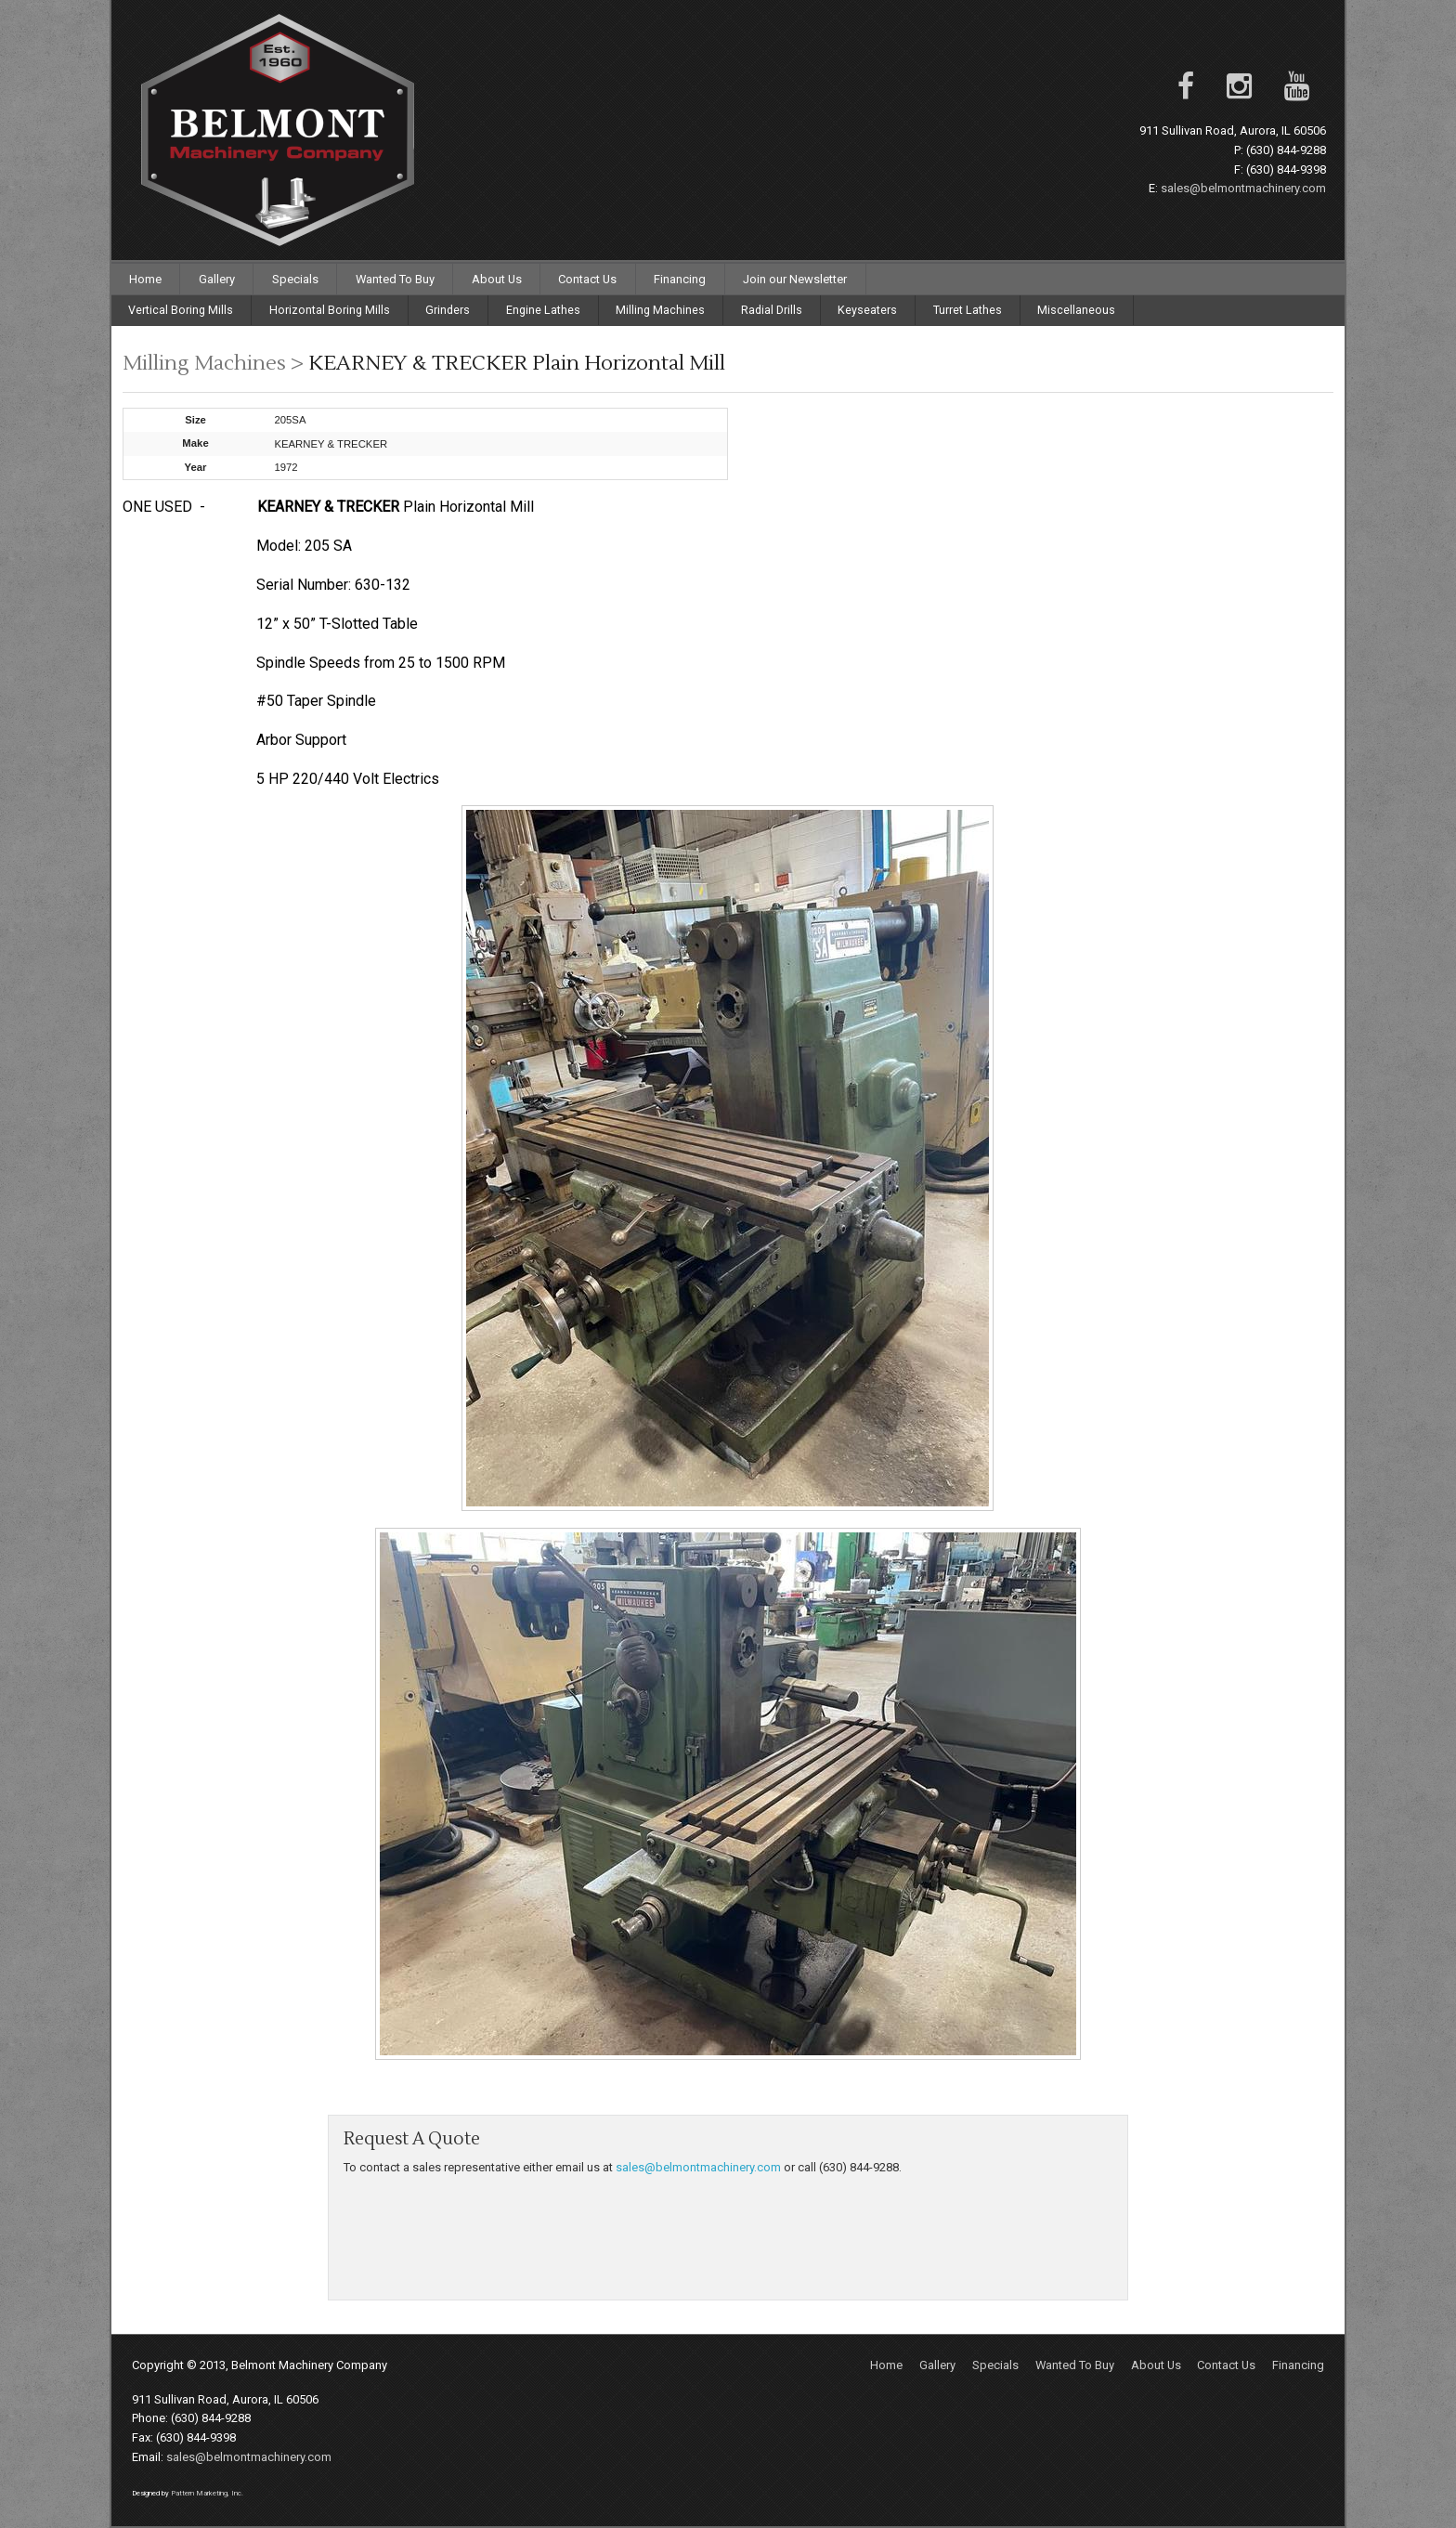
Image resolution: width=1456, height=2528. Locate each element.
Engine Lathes (543, 310)
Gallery (217, 279)
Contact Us (587, 279)
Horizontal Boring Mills (329, 310)
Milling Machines (660, 310)
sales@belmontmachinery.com (1243, 188)
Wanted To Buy (395, 279)
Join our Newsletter (795, 279)
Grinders (447, 310)
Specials (295, 279)
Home (145, 279)
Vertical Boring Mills (180, 310)
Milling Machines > (215, 363)
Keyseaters (867, 310)
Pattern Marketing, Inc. (207, 2493)
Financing (680, 279)
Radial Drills (771, 310)
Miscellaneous (1076, 310)
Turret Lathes (967, 310)
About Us (497, 279)
